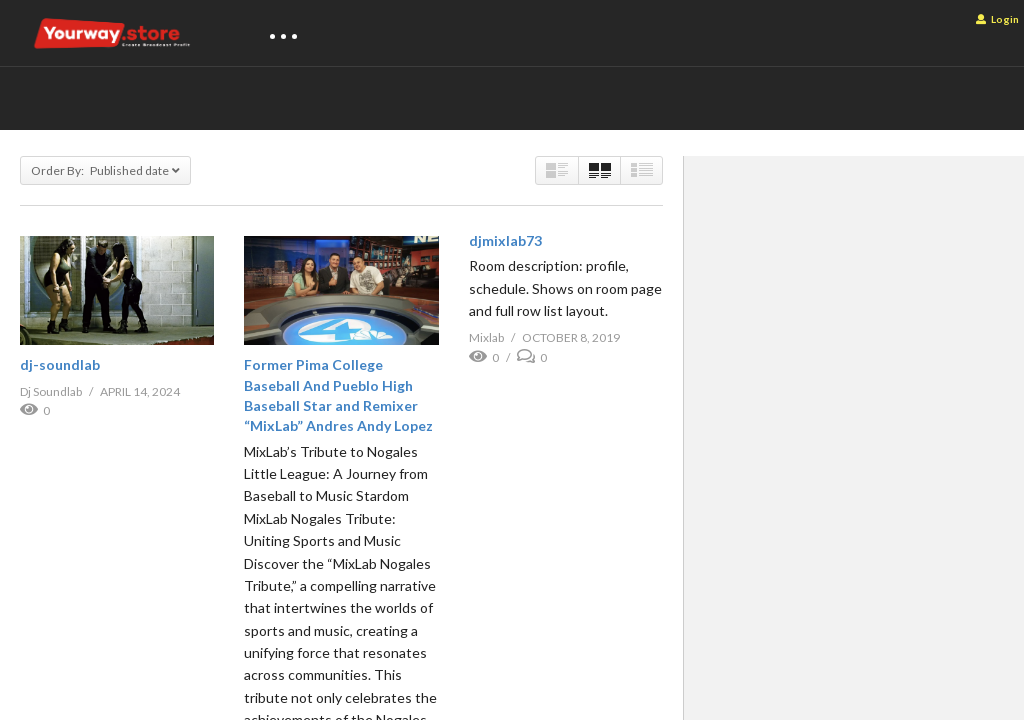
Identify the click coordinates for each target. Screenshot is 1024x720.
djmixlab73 (505, 240)
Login (997, 19)
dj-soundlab (60, 364)
